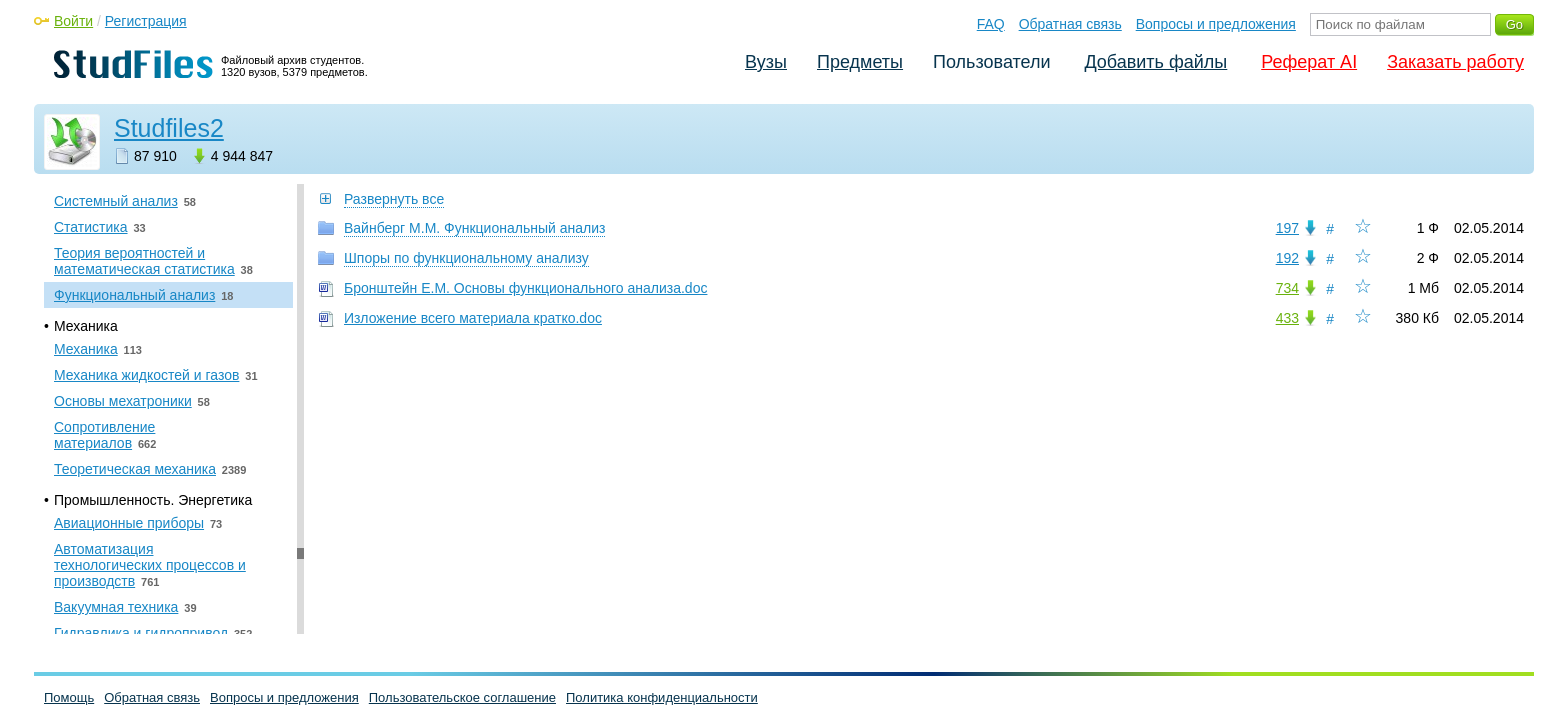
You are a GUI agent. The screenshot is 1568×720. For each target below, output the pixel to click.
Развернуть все (394, 199)
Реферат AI (1309, 62)
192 (1287, 258)
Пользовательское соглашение (462, 697)
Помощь (69, 697)
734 (1287, 288)
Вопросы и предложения (1216, 24)
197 (1287, 228)
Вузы (766, 62)
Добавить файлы (1155, 62)
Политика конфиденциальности (662, 697)
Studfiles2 (169, 128)
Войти (73, 21)
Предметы (860, 62)
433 (1287, 318)
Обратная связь (1070, 24)
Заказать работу (1455, 62)
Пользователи (991, 62)
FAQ (991, 24)
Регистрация (146, 21)
